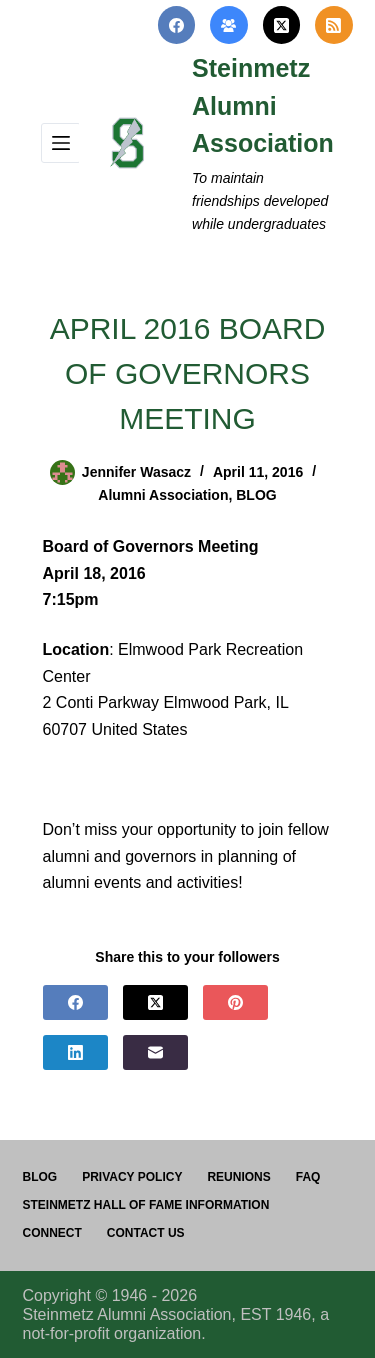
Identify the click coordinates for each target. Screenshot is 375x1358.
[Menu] (61, 143)
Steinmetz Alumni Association (263, 105)
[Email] (155, 1052)
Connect (52, 1233)
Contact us (146, 1233)
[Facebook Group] (229, 25)
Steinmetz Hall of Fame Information (146, 1205)
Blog (40, 1177)
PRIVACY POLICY (132, 1177)
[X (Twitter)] (282, 25)
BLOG (256, 495)
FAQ (308, 1177)
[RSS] (334, 25)
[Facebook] (177, 25)
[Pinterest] (235, 1002)
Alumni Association (163, 495)
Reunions (238, 1177)
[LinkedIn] (75, 1052)
